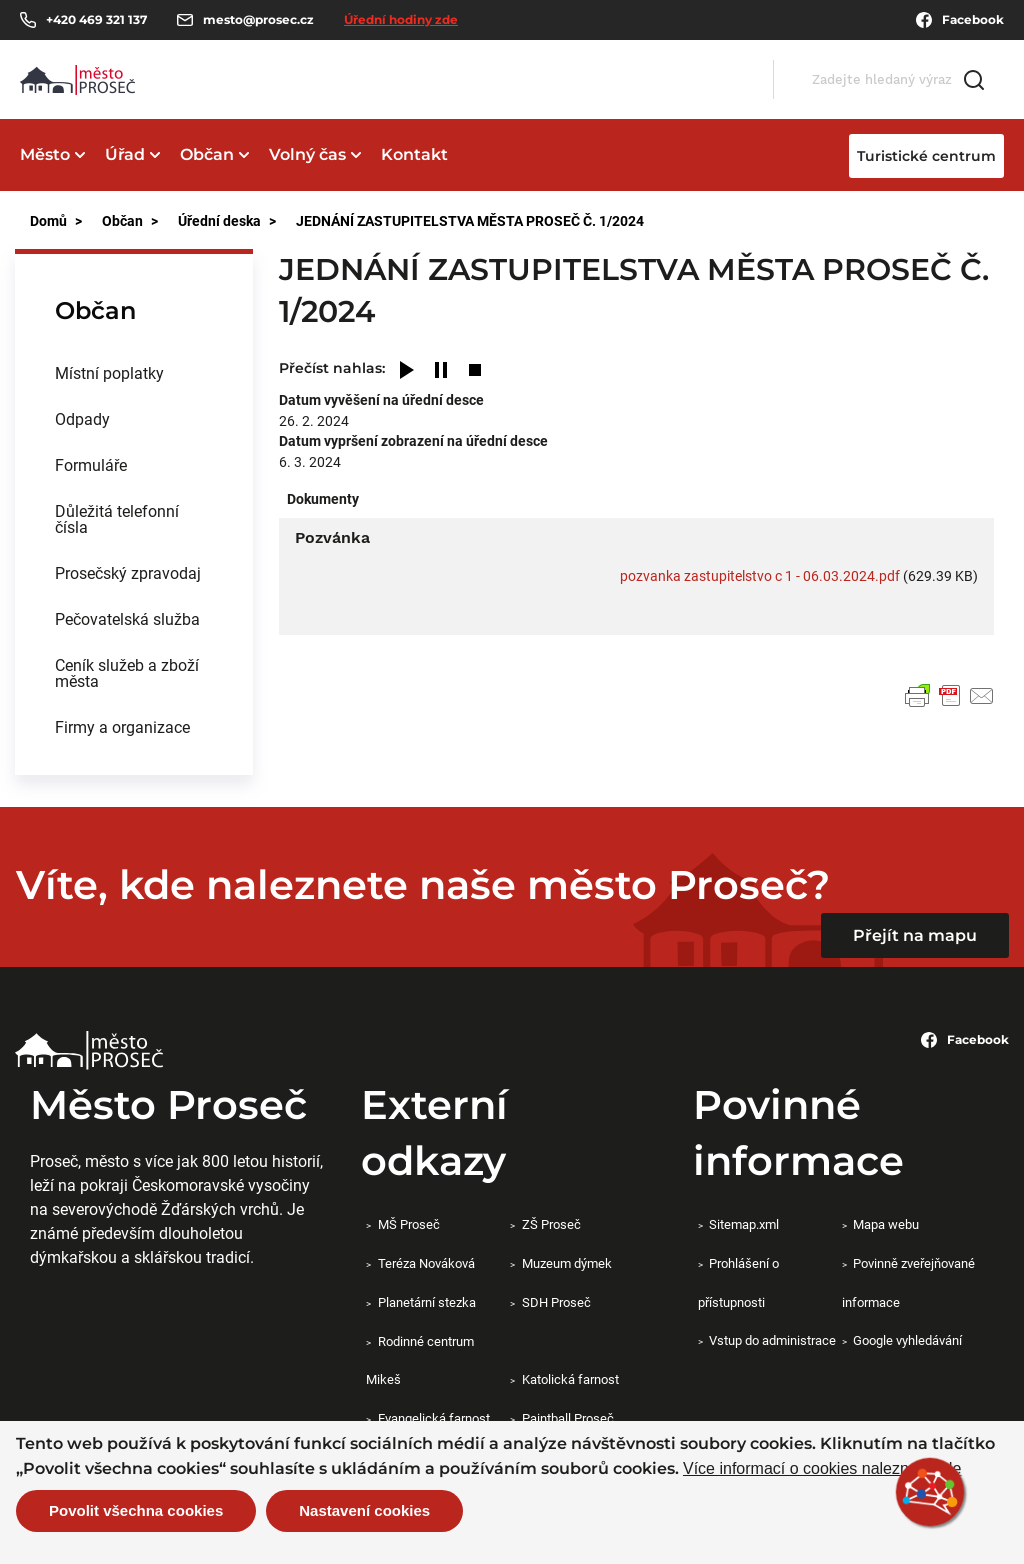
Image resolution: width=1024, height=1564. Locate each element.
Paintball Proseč (568, 1418)
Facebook (960, 20)
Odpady (82, 418)
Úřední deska (219, 220)
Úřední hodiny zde (401, 19)
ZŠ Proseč (551, 1224)
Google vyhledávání (907, 1340)
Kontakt (414, 154)
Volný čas (307, 154)
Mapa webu (886, 1224)
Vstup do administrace (772, 1340)
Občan (207, 154)
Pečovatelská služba (127, 618)
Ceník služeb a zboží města (127, 672)
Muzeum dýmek (567, 1263)
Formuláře (91, 464)
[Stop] (475, 371)
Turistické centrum (926, 156)
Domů (48, 220)
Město (45, 154)
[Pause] (441, 371)
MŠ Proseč (409, 1224)
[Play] (407, 371)
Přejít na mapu (915, 935)
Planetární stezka (427, 1302)
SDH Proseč (556, 1302)
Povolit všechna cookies (136, 1510)
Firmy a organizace (122, 726)
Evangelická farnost (434, 1418)
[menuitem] (134, 373)
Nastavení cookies (364, 1510)
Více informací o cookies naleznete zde (822, 1469)
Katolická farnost (570, 1379)
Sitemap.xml (744, 1224)
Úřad (125, 154)
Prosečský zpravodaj (128, 572)
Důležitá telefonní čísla (117, 518)
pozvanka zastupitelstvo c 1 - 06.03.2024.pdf (760, 575)
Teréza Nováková (426, 1263)
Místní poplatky (109, 372)
